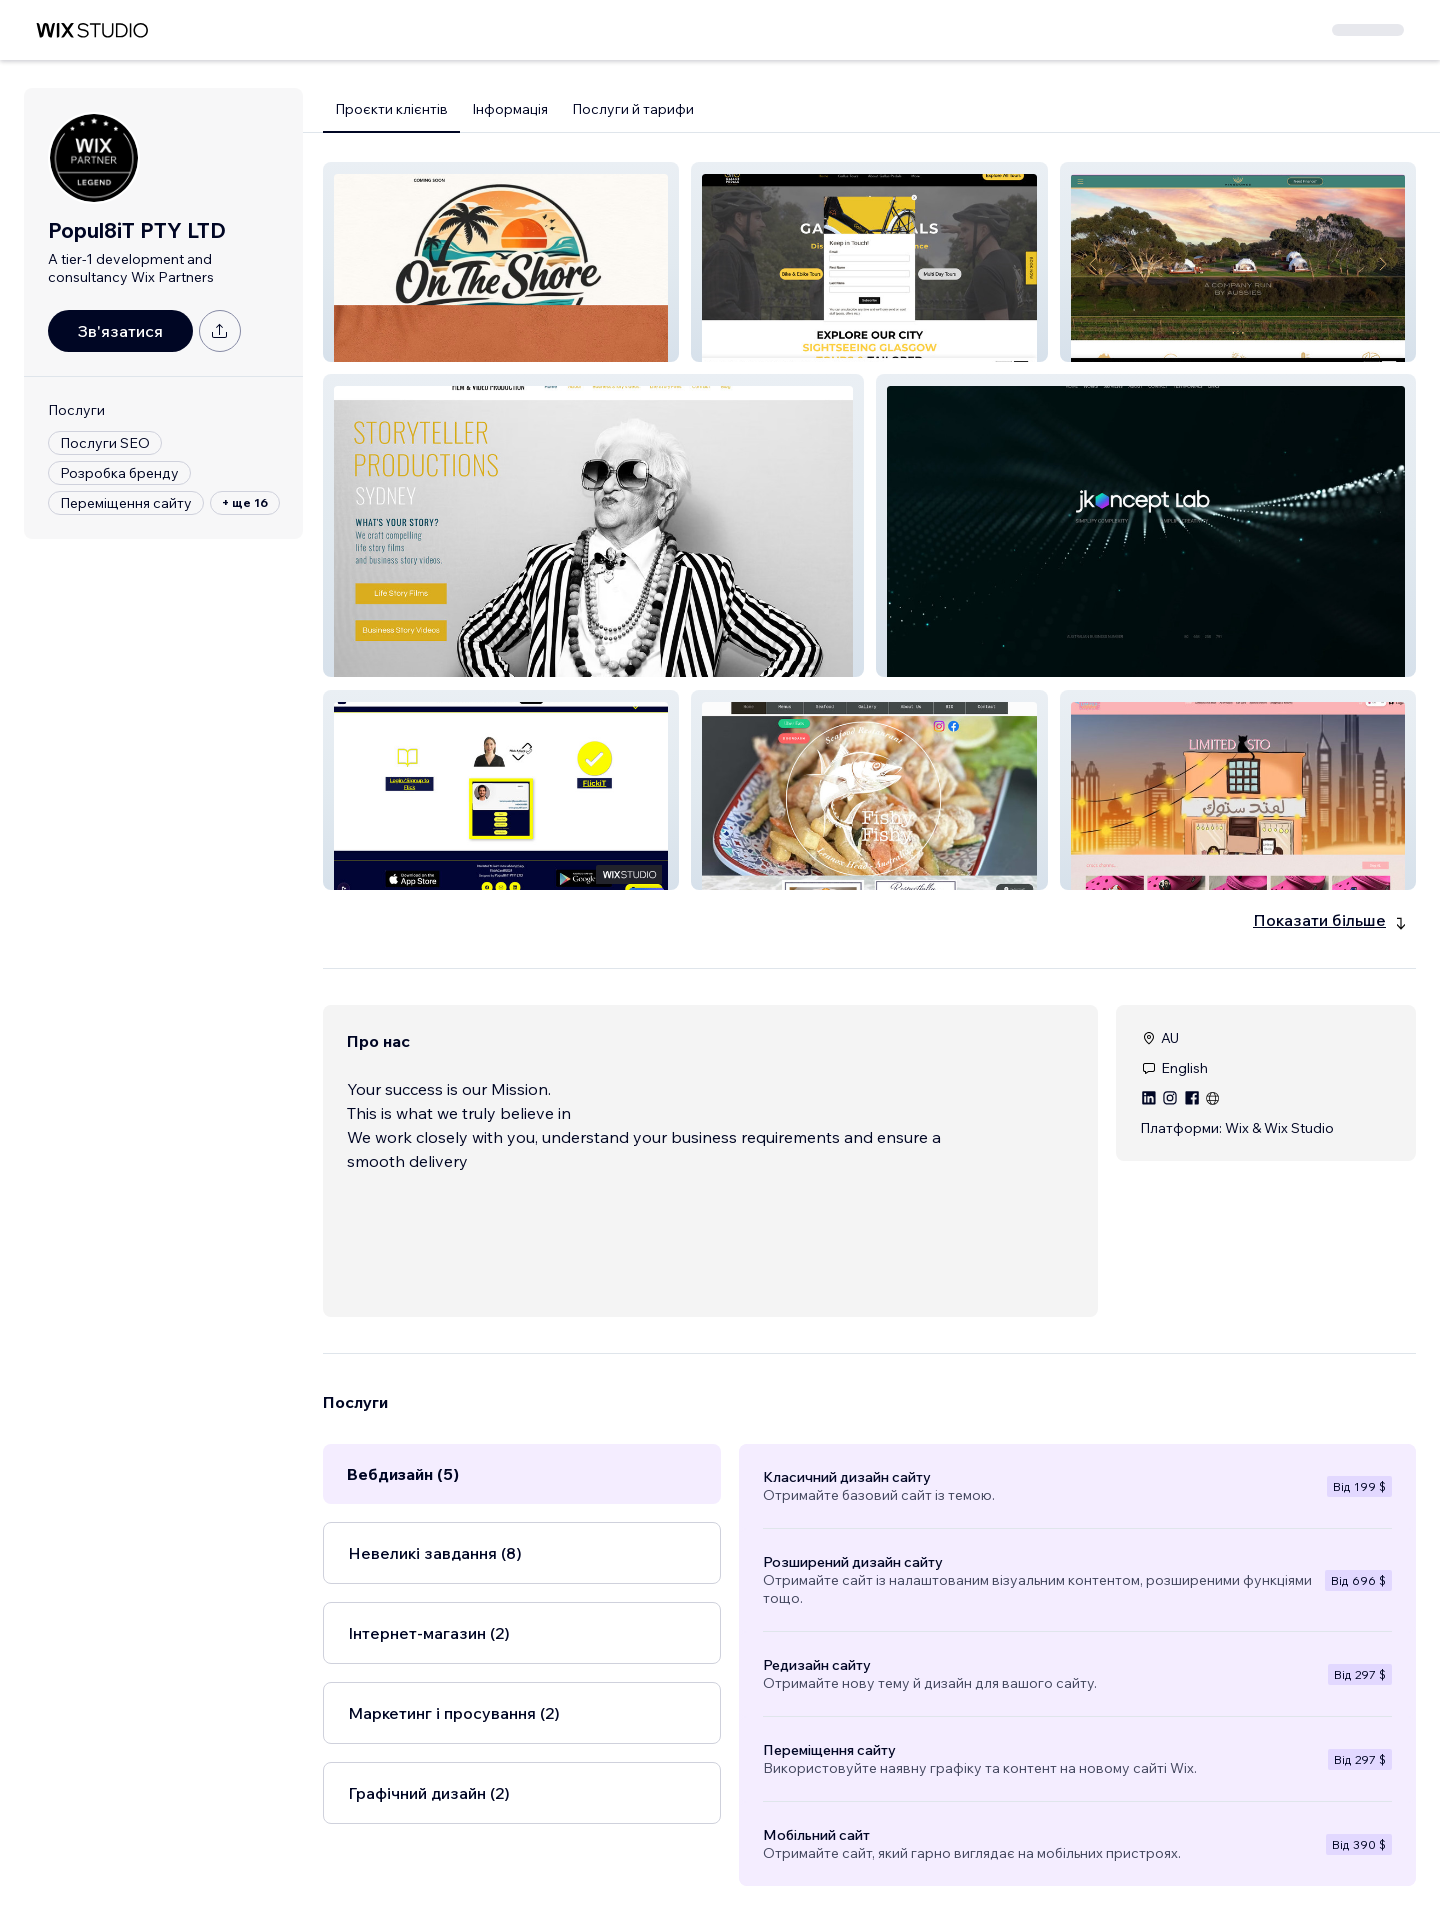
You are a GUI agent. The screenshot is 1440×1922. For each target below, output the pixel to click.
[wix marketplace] (92, 30)
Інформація (510, 109)
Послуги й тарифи (633, 109)
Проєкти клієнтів (391, 109)
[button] (501, 262)
